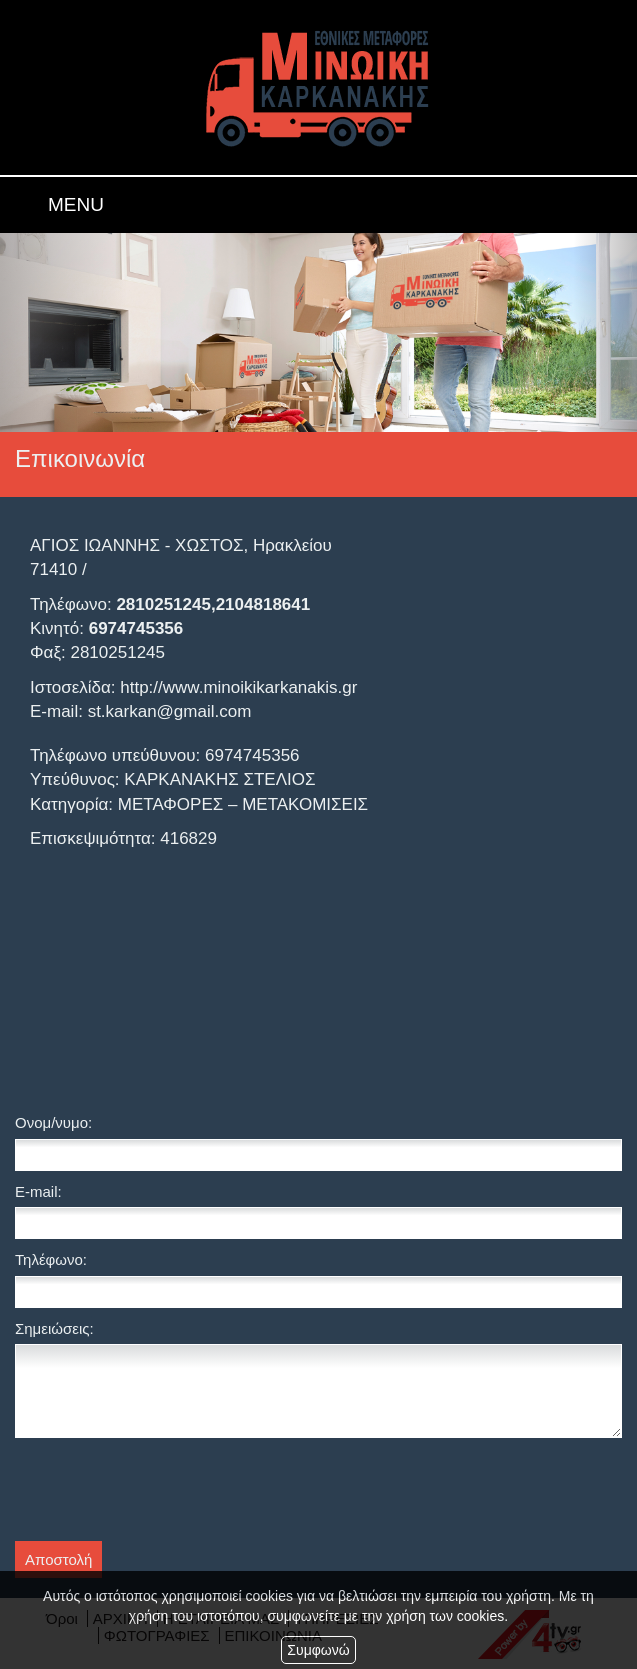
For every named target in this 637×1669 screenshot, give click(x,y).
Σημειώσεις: (54, 1328)
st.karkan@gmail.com (170, 711)
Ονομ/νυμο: (53, 1122)
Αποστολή (58, 1559)
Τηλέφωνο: (51, 1259)
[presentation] (167, 1492)
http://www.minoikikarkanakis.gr (238, 687)
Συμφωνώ (318, 1650)
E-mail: (38, 1191)
